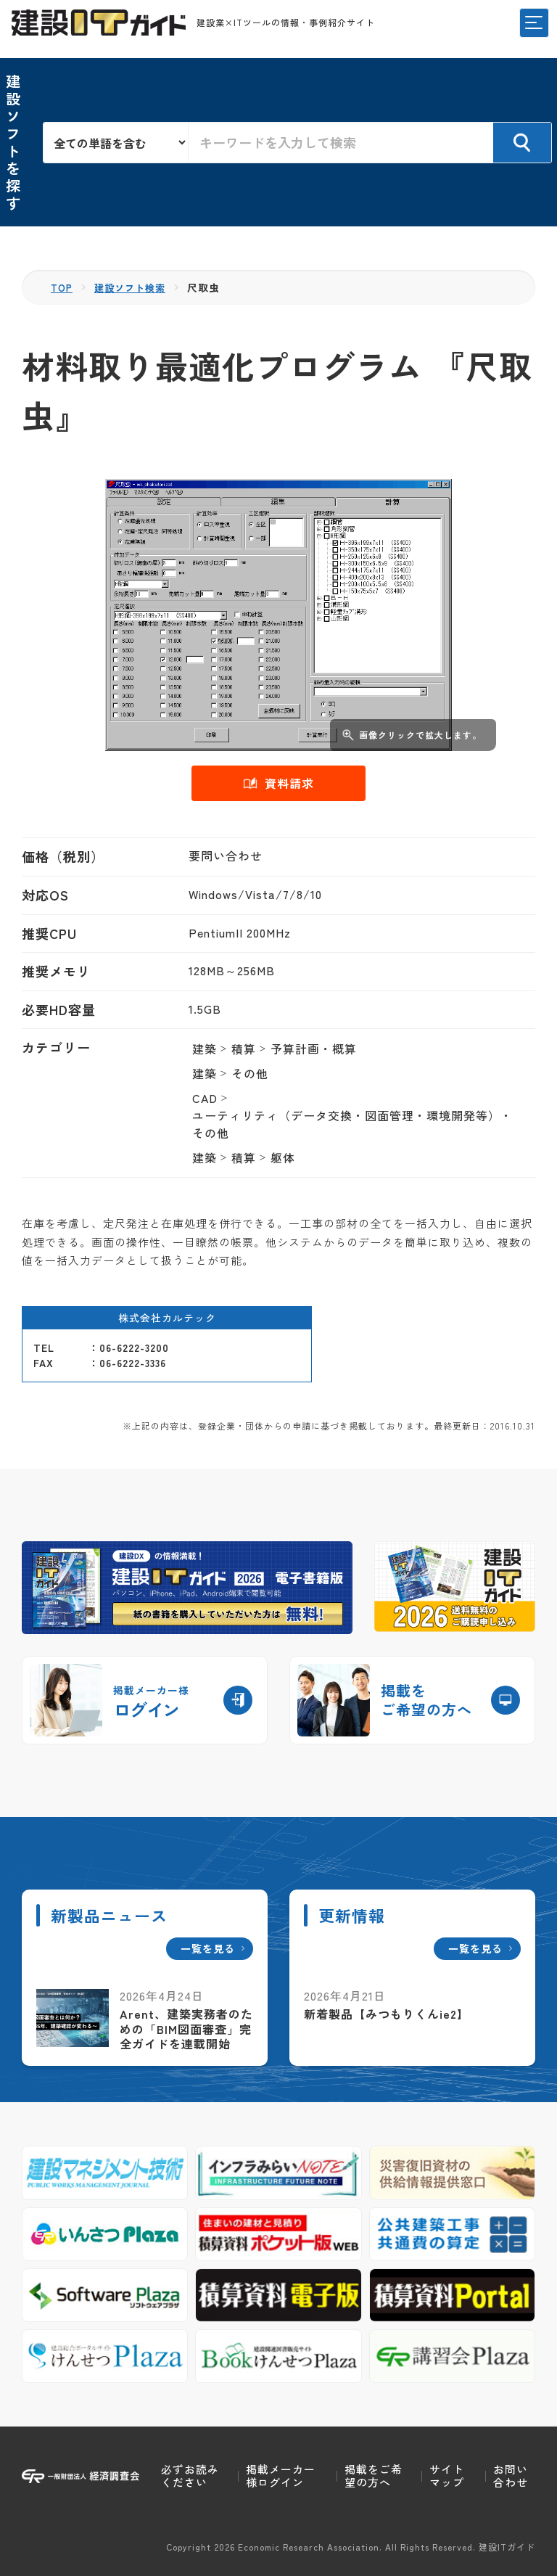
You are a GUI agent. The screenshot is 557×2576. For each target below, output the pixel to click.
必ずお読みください (190, 2475)
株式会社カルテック (167, 1317)
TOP (63, 287)
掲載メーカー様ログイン (280, 2475)
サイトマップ (446, 2475)
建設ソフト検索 (134, 287)
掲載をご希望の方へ (373, 2475)
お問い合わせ (510, 2475)
